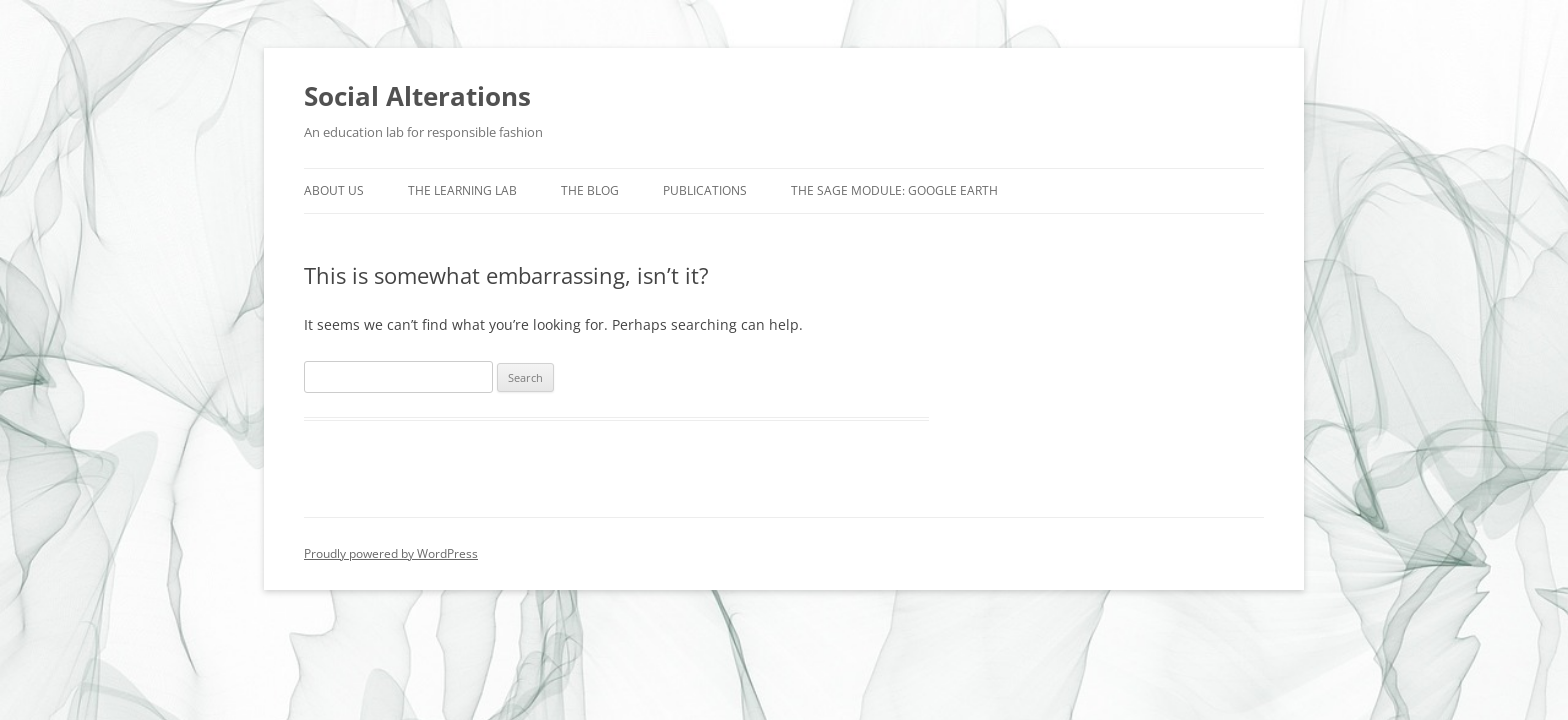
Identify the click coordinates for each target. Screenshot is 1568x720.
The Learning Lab (462, 190)
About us (334, 190)
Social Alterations (417, 96)
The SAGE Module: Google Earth (894, 190)
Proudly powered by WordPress (391, 553)
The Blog (590, 190)
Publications (705, 190)
